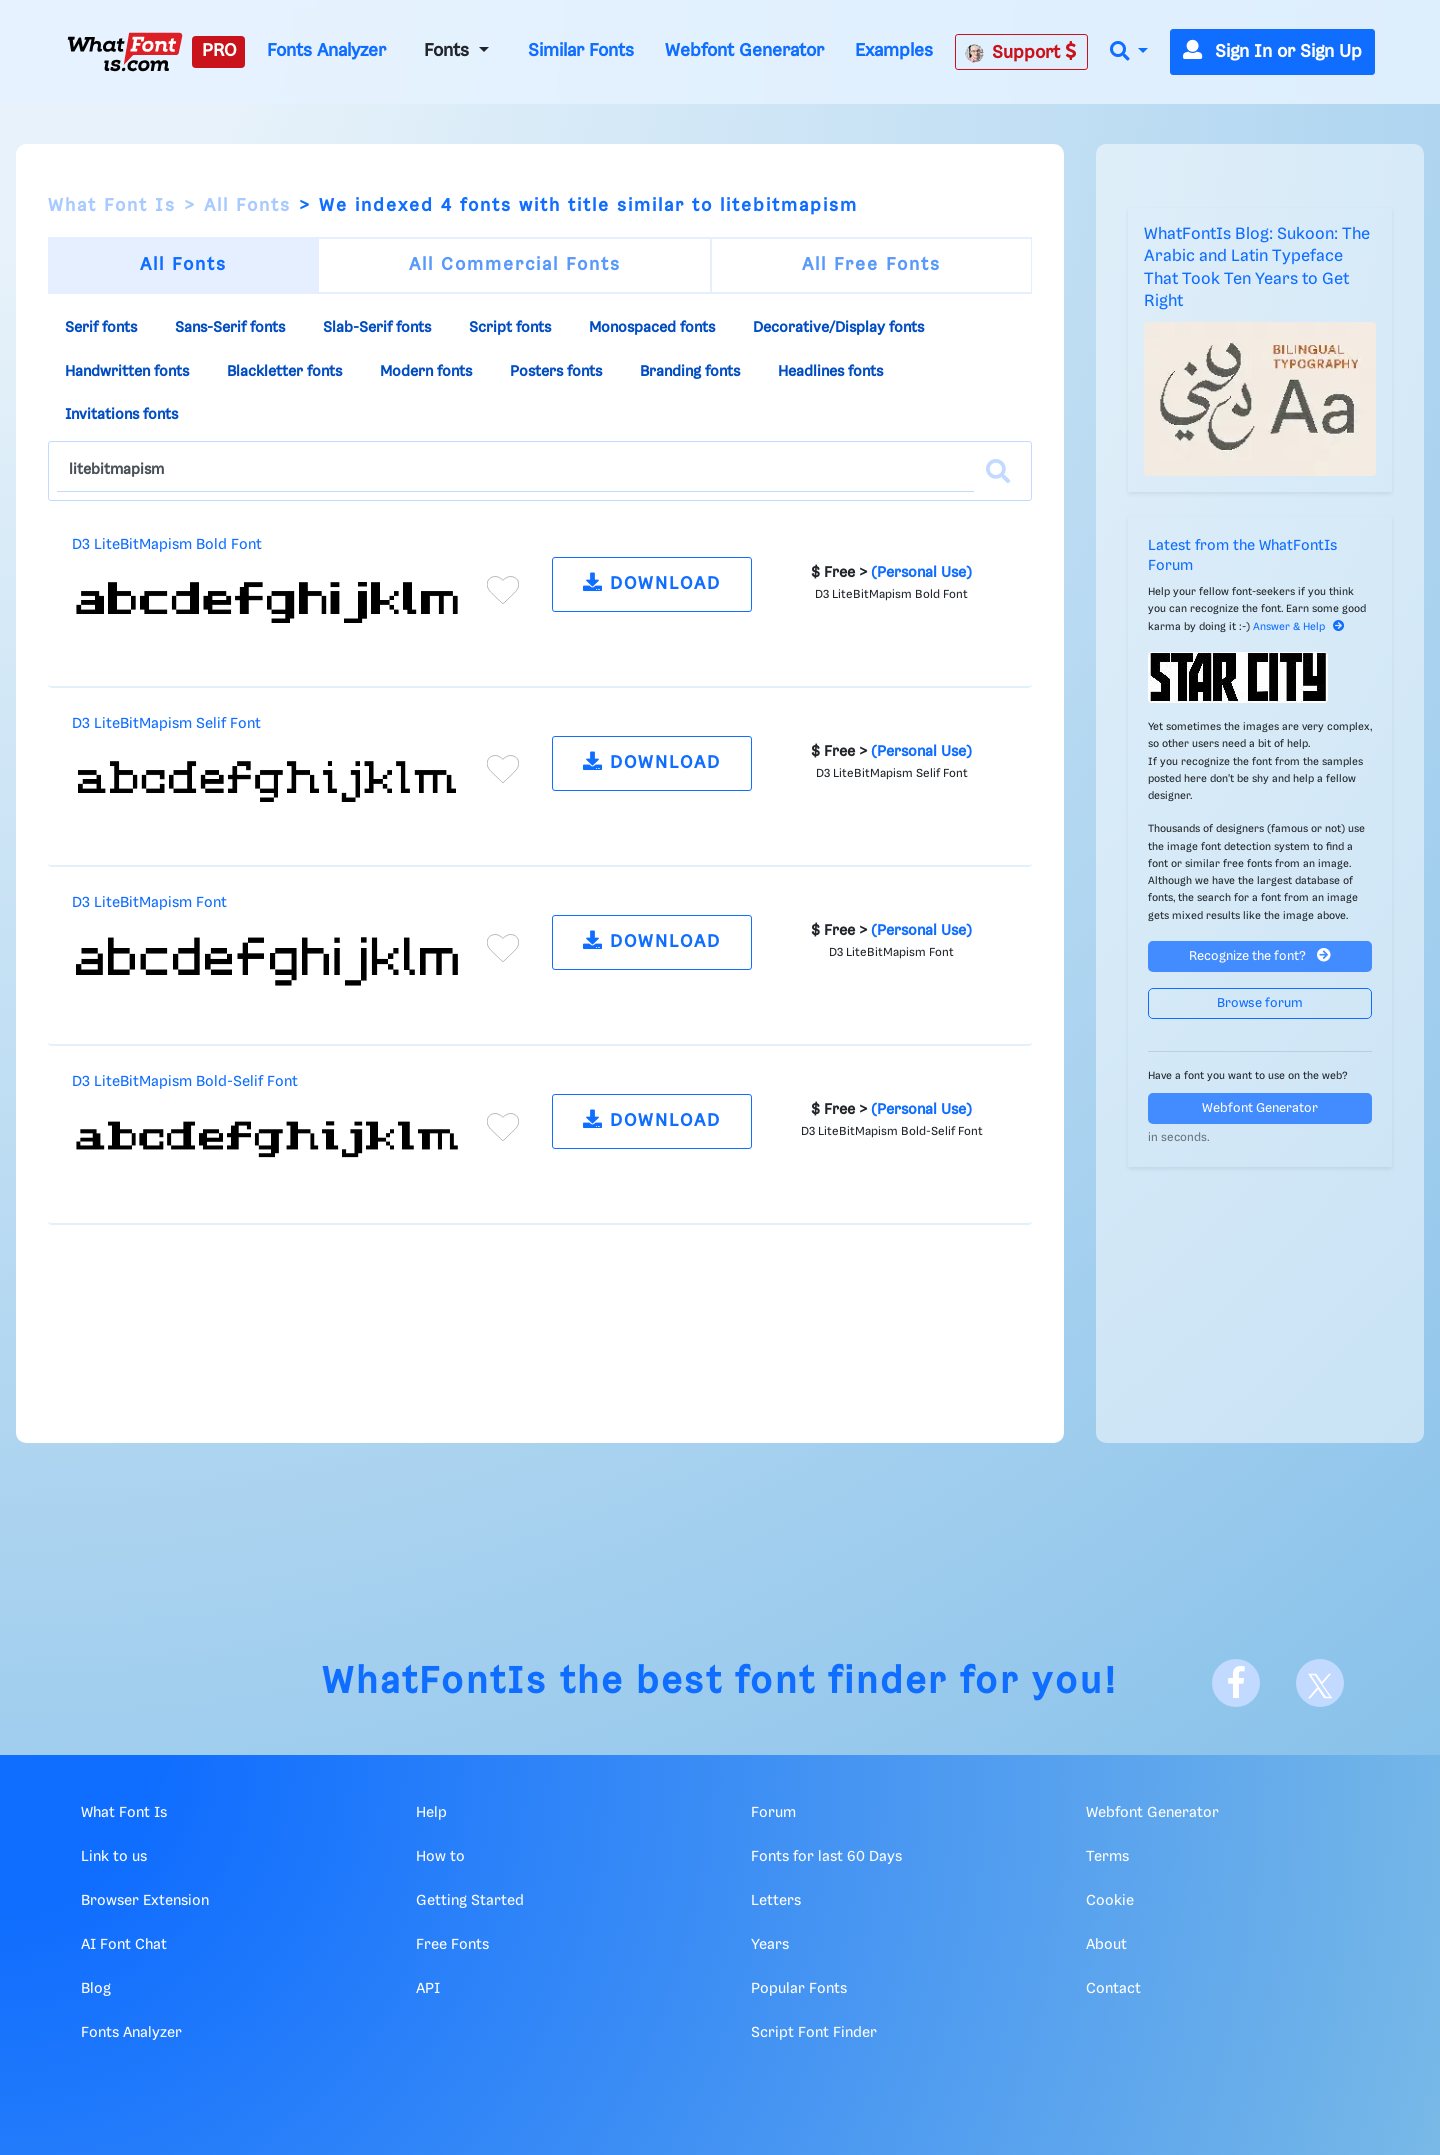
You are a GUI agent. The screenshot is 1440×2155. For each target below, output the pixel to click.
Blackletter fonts (284, 372)
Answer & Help (1299, 627)
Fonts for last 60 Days (826, 1857)
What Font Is (112, 206)
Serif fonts (101, 328)
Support (1021, 52)
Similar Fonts (581, 51)
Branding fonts (690, 372)
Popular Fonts (799, 1989)
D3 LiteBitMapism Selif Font (166, 724)
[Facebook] (1236, 1683)
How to (440, 1857)
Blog (96, 1989)
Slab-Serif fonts (377, 328)
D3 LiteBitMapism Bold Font (167, 545)
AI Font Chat (124, 1945)
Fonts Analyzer (326, 51)
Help (431, 1813)
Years (770, 1945)
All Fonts (247, 206)
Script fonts (510, 328)
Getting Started (470, 1901)
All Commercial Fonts (515, 265)
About (1106, 1945)
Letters (776, 1901)
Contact (1113, 1989)
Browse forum (1260, 1003)
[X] (1320, 1683)
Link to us (114, 1857)
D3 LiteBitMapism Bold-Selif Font (185, 1082)
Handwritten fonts (127, 372)
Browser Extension (145, 1901)
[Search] (998, 471)
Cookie (1110, 1901)
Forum (773, 1813)
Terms (1107, 1857)
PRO (219, 51)
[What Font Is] (125, 52)
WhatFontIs (435, 1682)
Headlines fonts (830, 372)
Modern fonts (426, 372)
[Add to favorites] (503, 590)
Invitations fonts (121, 415)
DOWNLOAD (652, 582)
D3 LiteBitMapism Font (149, 903)
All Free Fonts (871, 265)
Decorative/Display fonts (838, 328)
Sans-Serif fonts (230, 328)
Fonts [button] (449, 51)
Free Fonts (452, 1945)
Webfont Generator (744, 51)
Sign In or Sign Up (1272, 52)
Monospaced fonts (652, 328)
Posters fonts (556, 372)
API (428, 1989)
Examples (894, 51)
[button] (1129, 52)
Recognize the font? (1260, 955)
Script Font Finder (814, 2033)
